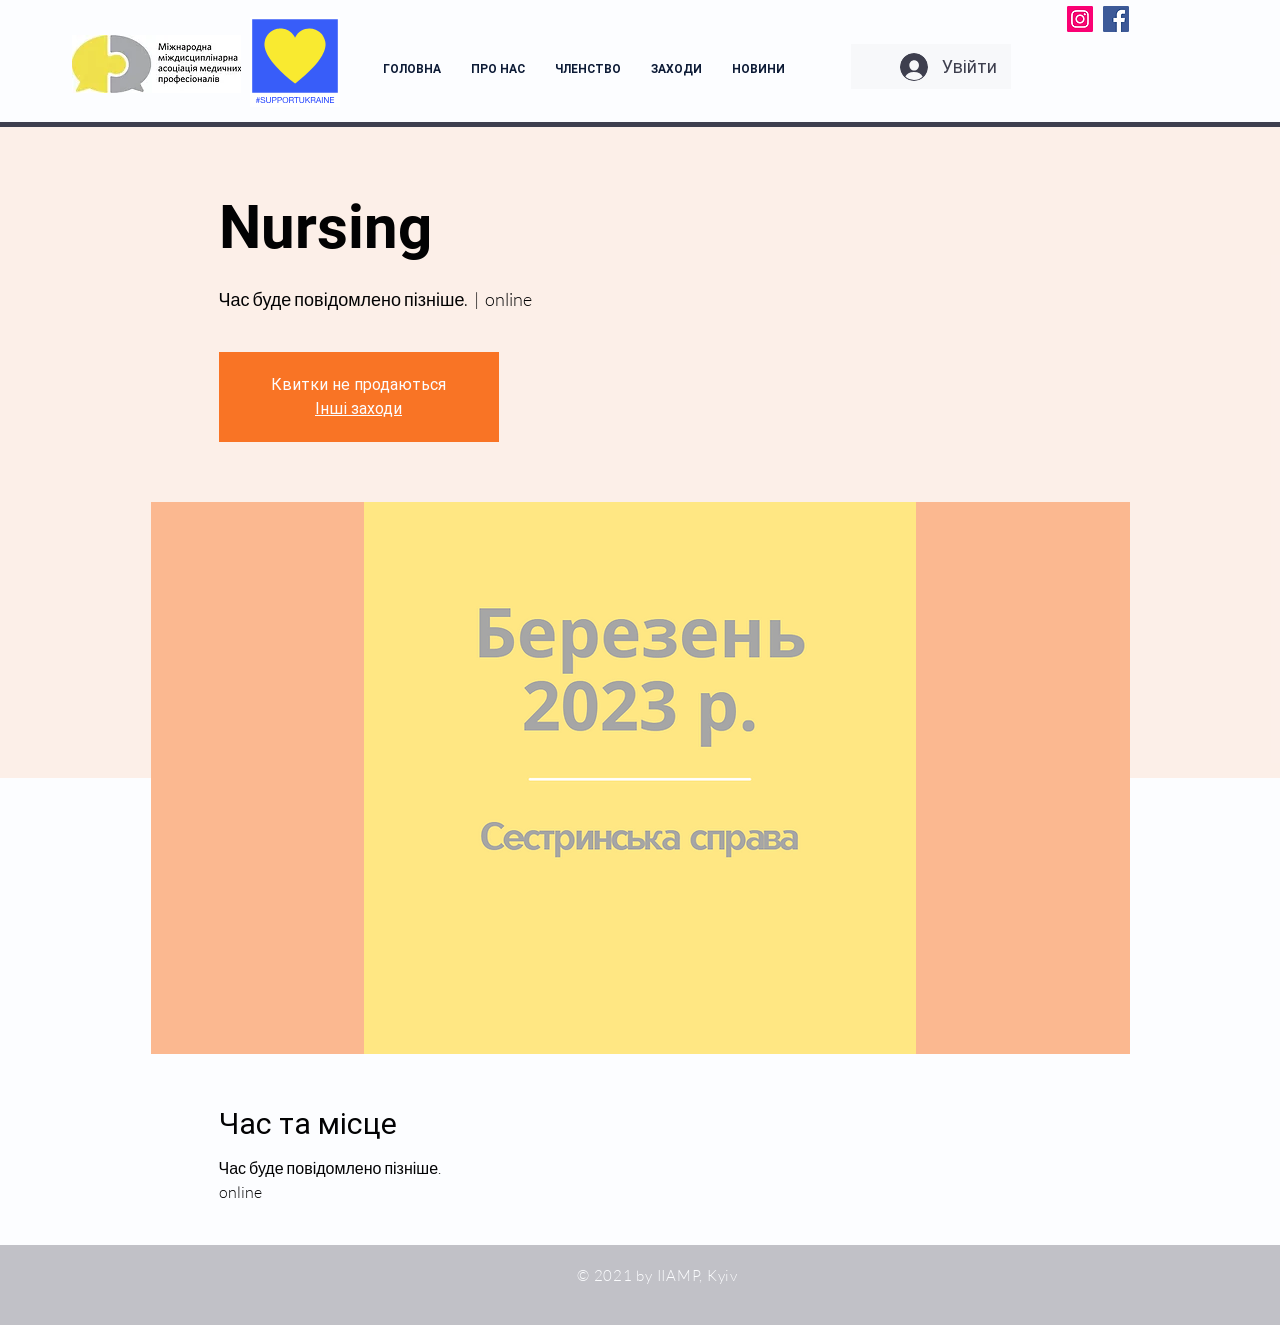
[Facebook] (1116, 19)
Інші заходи (358, 408)
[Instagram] (1080, 19)
